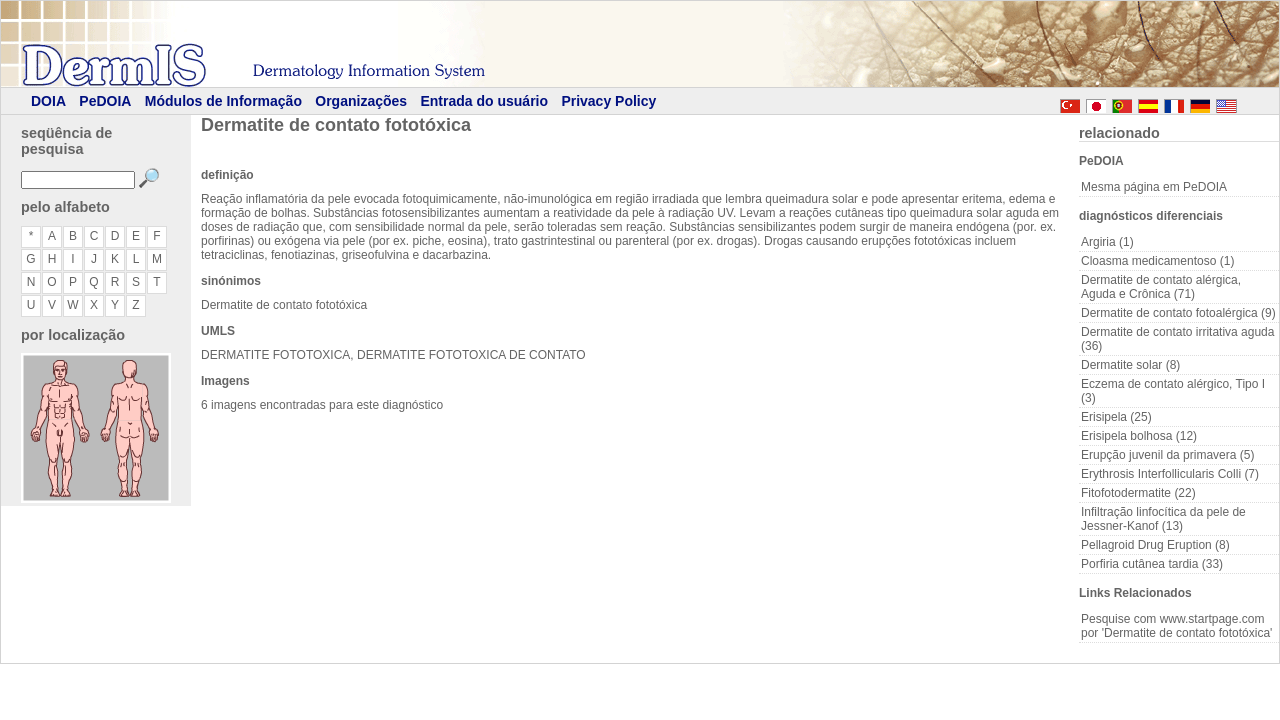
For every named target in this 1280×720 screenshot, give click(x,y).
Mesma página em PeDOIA (1154, 187)
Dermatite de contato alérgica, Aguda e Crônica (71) (1161, 287)
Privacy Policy (608, 101)
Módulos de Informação (223, 101)
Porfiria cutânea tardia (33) (1152, 564)
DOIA (48, 101)
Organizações (361, 101)
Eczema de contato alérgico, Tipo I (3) (1173, 391)
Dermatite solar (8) (1130, 365)
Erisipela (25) (1116, 417)
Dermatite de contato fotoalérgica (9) (1178, 313)
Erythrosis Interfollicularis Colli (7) (1170, 474)
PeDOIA (105, 101)
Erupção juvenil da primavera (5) (1167, 455)
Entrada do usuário (484, 101)
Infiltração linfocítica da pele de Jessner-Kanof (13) (1163, 519)
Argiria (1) (1107, 242)
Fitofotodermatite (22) (1138, 493)
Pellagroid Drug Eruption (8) (1155, 545)
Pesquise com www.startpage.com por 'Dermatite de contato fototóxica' (1176, 626)
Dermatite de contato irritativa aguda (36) (1177, 339)
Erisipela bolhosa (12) (1139, 436)
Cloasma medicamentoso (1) (1157, 261)
